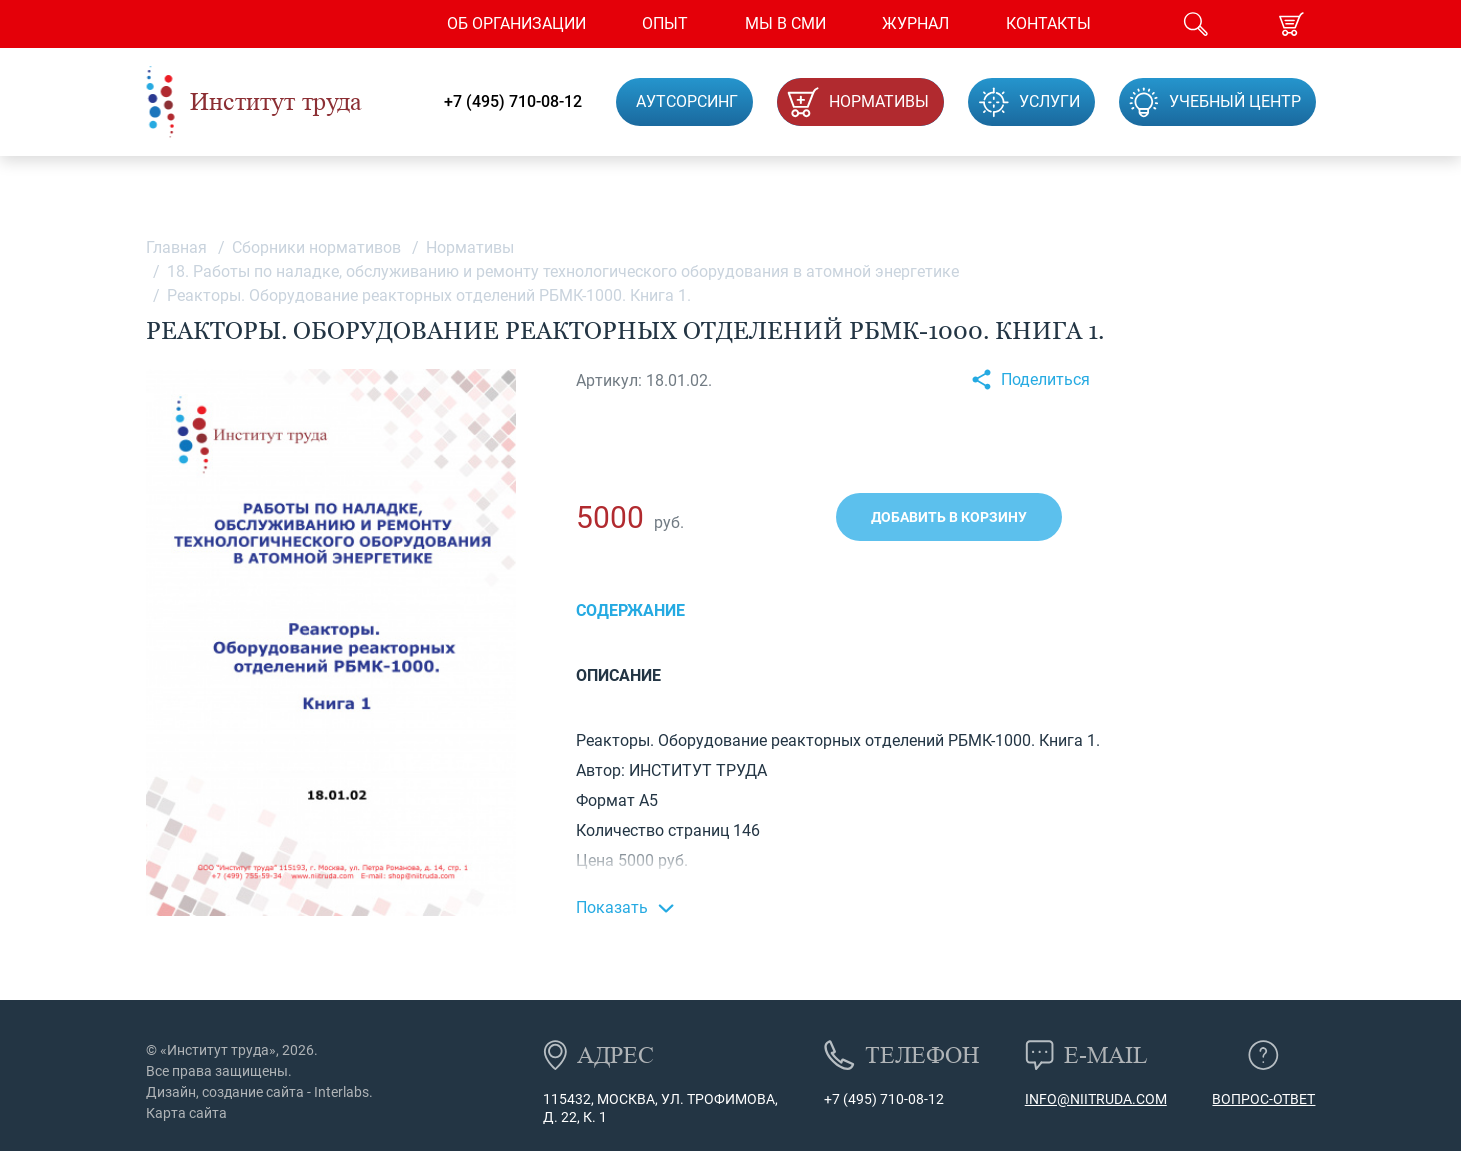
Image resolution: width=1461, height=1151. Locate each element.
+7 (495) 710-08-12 (513, 102)
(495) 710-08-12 (892, 1099)
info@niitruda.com (1096, 1099)
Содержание (630, 610)
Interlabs (341, 1092)
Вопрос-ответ (1263, 1099)
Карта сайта (186, 1113)
